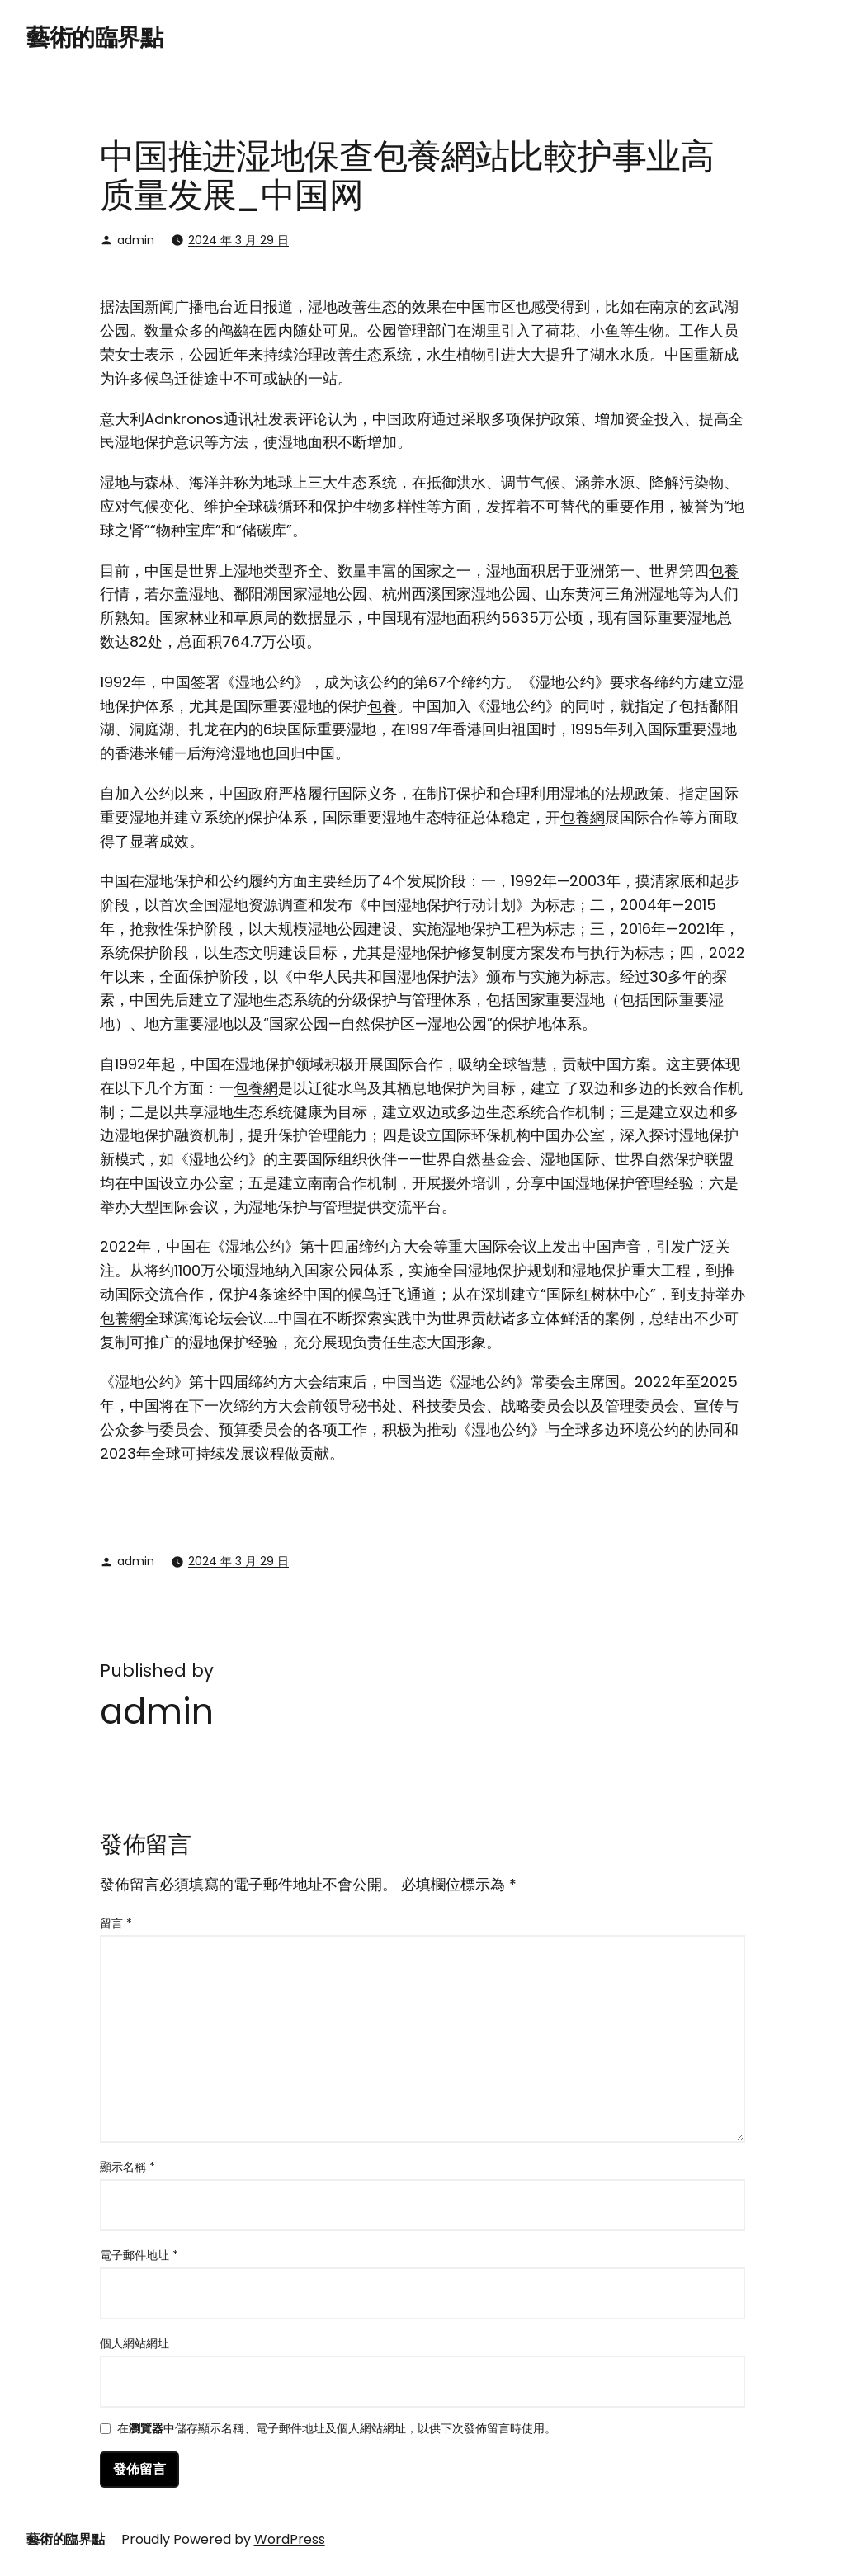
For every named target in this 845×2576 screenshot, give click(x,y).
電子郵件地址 (139, 2255)
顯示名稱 (127, 2166)
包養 (382, 706)
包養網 (582, 817)
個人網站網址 (134, 2343)
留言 (116, 1923)
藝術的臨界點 (94, 37)
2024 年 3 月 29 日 (238, 240)
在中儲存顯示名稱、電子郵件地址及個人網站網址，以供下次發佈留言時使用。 (336, 2430)
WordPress (289, 2539)
